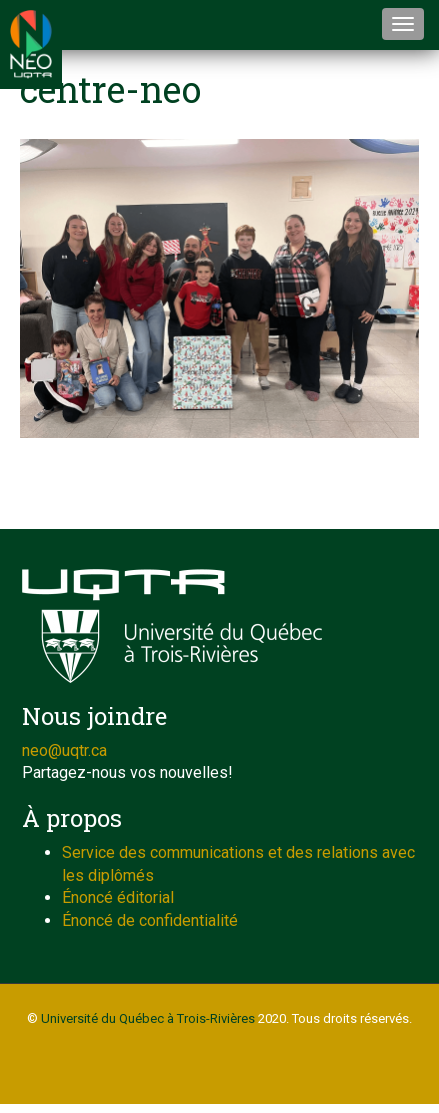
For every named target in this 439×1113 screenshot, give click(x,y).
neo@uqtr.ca (64, 750)
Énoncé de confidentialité (150, 920)
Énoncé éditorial (118, 897)
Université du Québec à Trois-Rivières (148, 1018)
